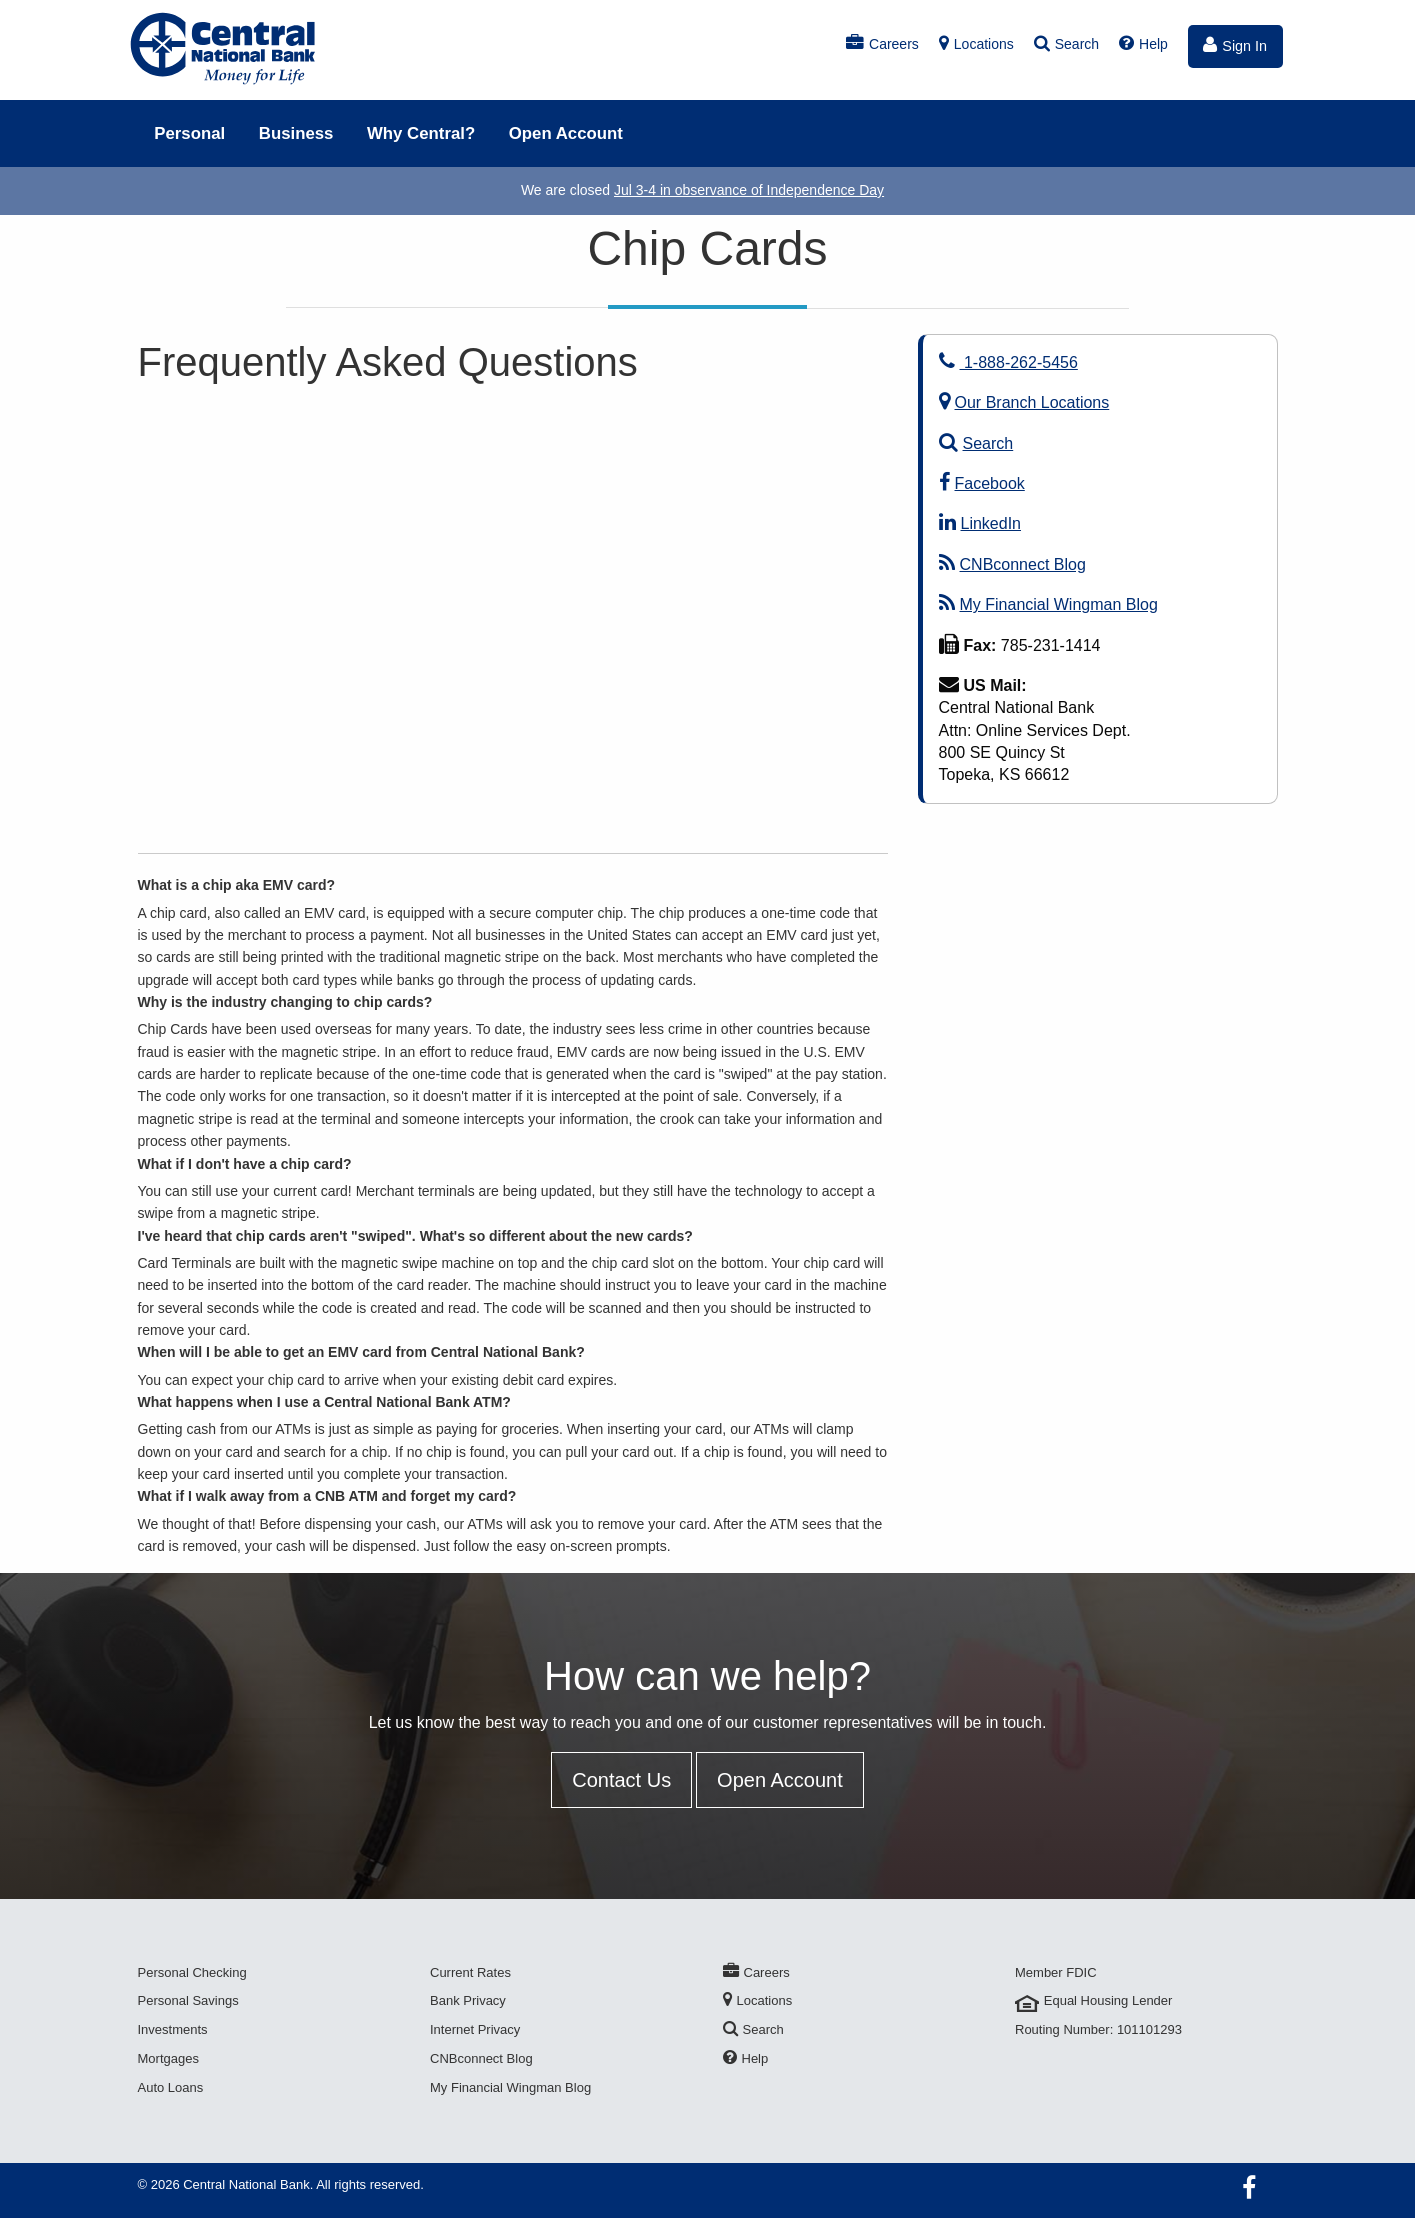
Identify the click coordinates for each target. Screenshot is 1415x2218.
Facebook (982, 483)
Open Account (566, 133)
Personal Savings (188, 2000)
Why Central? (421, 133)
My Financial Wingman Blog (1048, 604)
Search (1066, 44)
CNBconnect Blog (1012, 564)
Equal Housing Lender (1093, 2000)
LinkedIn (980, 523)
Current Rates (470, 1972)
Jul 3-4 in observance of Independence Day (749, 190)
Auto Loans (171, 2087)
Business (296, 133)
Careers (882, 44)
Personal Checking (192, 1972)
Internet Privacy (475, 2029)
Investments (173, 2029)
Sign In (1235, 45)
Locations (976, 44)
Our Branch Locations (1024, 402)
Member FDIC (1056, 1972)
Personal (189, 133)
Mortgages (168, 2058)
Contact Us (621, 1780)
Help (1143, 44)
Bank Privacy (468, 2000)
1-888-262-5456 (1008, 362)
